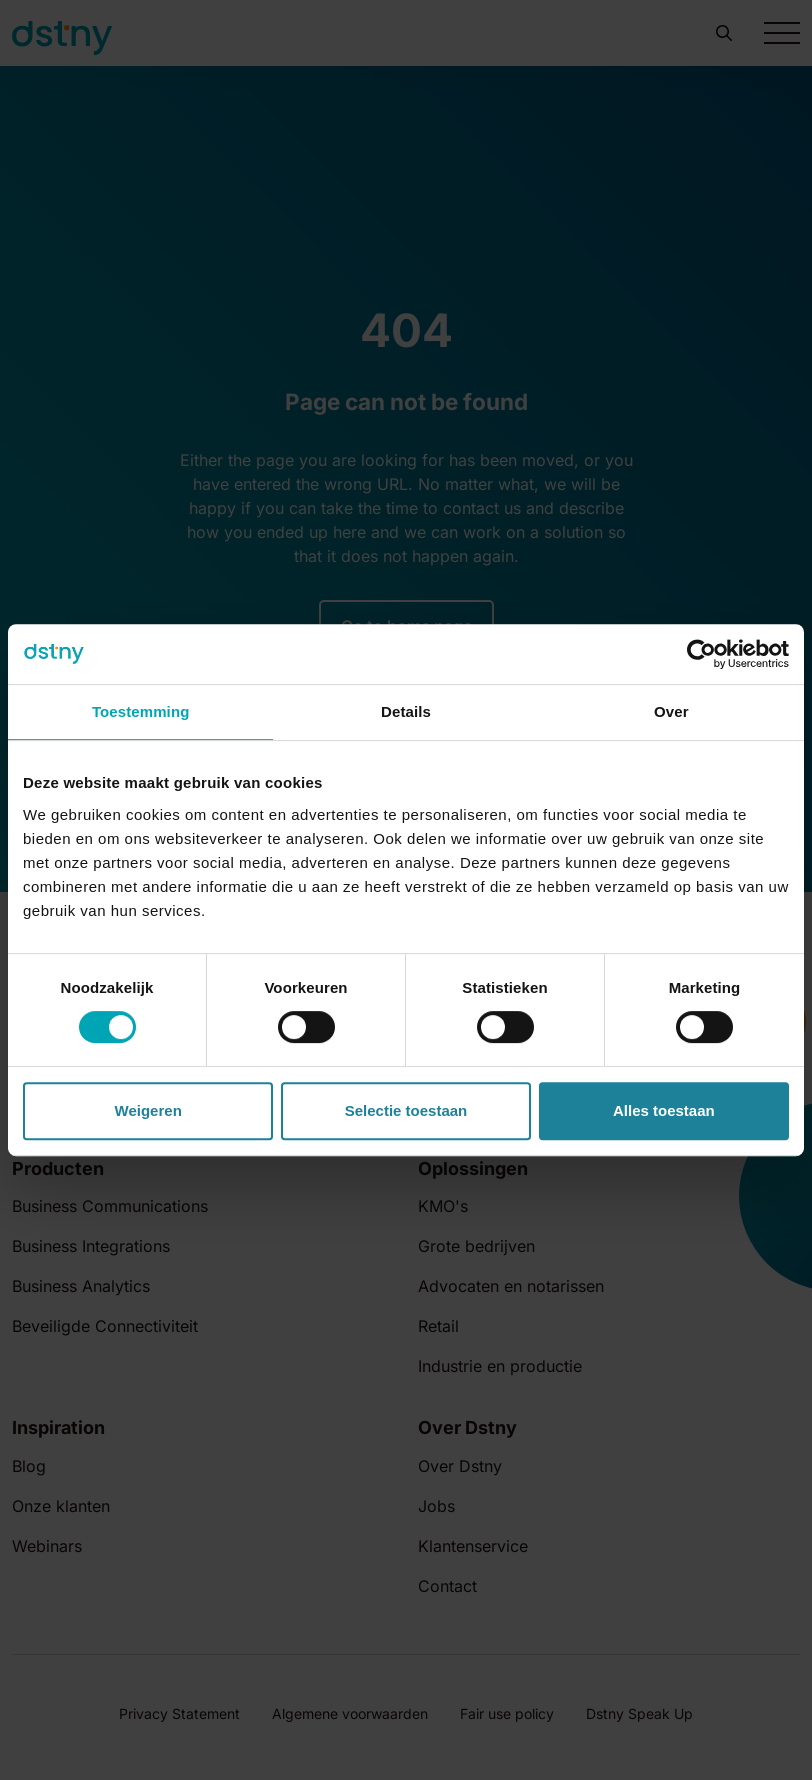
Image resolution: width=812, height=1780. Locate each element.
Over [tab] (671, 711)
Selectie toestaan (406, 1110)
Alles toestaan (664, 1110)
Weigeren (148, 1110)
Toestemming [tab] (141, 711)
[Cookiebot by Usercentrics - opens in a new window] (701, 654)
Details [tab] (406, 711)
